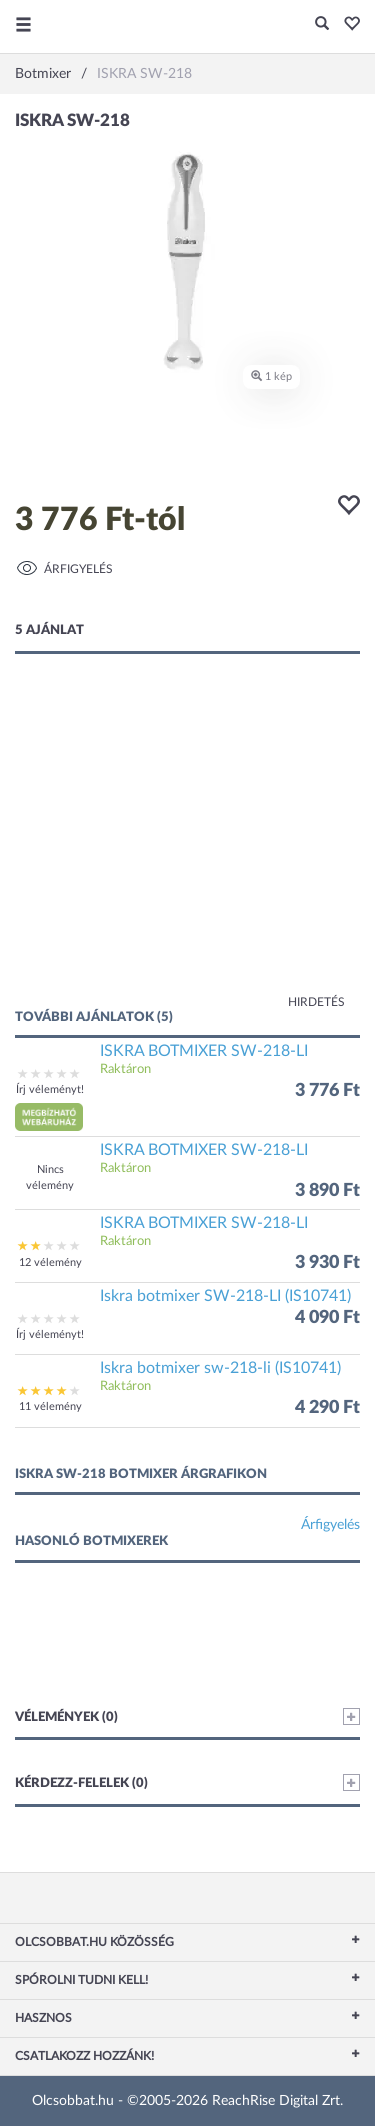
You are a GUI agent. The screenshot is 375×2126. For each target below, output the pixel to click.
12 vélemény (50, 1262)
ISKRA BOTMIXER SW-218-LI (204, 1051)
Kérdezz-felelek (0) (187, 1782)
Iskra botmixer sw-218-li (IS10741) (220, 1368)
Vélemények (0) (187, 1716)
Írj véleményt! (50, 1089)
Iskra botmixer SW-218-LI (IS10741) (225, 1296)
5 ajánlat (49, 630)
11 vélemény (50, 1406)
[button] (346, 25)
